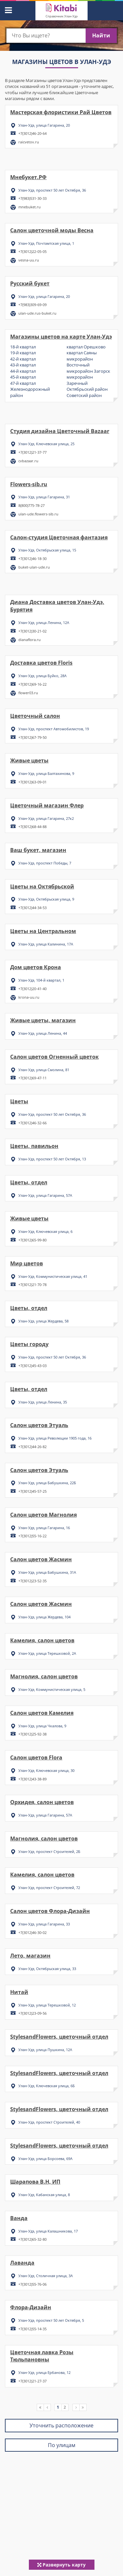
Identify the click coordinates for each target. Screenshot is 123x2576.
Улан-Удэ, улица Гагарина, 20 (44, 125)
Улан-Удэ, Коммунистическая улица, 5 (51, 1689)
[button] (7, 9)
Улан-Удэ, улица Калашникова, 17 (48, 2231)
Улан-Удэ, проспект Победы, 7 (44, 863)
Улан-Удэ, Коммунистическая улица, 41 (52, 1276)
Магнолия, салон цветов (44, 1676)
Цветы (19, 1101)
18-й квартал (23, 347)
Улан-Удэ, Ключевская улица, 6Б (46, 2085)
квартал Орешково (86, 347)
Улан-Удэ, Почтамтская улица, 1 (46, 243)
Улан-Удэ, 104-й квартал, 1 (41, 980)
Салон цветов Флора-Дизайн (50, 1911)
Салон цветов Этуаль (39, 1425)
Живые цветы (29, 760)
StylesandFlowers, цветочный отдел (59, 2036)
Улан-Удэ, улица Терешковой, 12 (47, 2005)
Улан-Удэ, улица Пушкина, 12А (45, 2049)
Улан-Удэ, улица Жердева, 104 (44, 1616)
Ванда (19, 2218)
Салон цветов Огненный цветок (54, 1056)
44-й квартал (23, 371)
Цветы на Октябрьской (42, 886)
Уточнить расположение (61, 2425)
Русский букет (30, 283)
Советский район (84, 395)
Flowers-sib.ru (28, 484)
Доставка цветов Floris (41, 662)
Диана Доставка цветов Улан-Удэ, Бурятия (57, 605)
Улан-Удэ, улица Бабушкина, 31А (47, 1572)
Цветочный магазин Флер (47, 805)
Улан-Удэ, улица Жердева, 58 (43, 1321)
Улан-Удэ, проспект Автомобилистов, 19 (53, 728)
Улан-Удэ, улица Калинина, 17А (45, 944)
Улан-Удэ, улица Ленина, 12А (43, 622)
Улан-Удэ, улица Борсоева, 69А (45, 2158)
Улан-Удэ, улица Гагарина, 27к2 (46, 818)
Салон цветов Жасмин (41, 1559)
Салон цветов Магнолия (43, 1514)
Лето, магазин (30, 1955)
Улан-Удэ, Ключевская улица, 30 (46, 1770)
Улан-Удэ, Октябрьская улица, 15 (47, 550)
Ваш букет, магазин (38, 850)
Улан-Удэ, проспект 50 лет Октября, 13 (52, 1158)
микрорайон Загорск (88, 371)
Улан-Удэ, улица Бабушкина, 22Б (47, 1482)
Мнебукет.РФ (28, 177)
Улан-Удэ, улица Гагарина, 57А (45, 1195)
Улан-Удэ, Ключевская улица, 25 (46, 443)
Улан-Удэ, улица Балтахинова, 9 (46, 773)
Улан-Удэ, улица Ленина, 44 (42, 1033)
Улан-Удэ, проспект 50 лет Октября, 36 (52, 190)
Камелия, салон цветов (42, 1640)
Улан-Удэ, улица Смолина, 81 (43, 1069)
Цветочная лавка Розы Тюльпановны (41, 2356)
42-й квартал (23, 359)
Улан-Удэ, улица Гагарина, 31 (44, 496)
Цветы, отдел (28, 1182)
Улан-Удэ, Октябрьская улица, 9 (46, 899)
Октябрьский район (87, 389)
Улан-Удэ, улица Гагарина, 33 (44, 1924)
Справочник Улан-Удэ (61, 16)
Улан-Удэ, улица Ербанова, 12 (44, 2372)
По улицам (61, 2445)
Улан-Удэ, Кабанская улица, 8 (44, 2194)
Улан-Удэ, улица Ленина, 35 (42, 1402)
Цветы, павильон (34, 1146)
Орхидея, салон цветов (42, 1802)
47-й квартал (23, 383)
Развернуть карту (61, 2565)
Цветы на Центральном (43, 931)
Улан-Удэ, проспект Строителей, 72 (49, 1887)
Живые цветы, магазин (43, 1020)
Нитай (19, 1992)
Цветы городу (29, 1344)
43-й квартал (23, 365)
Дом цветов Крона (35, 967)
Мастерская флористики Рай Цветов (61, 112)
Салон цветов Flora (36, 1757)
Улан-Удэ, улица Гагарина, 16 (44, 1527)
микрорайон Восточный (80, 362)
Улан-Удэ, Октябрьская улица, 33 (47, 1968)
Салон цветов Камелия (41, 1712)
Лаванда (22, 2262)
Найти (101, 35)
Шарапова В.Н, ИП (35, 2181)
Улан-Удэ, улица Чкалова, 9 (42, 1725)
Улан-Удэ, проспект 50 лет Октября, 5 (51, 2320)
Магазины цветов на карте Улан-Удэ (61, 336)
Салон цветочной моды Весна (51, 230)
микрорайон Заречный (80, 380)
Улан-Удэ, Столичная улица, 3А (45, 2275)
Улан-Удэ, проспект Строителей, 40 (49, 2122)
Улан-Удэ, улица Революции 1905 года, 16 (55, 1438)
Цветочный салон (35, 715)
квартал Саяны (82, 353)
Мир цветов (26, 1263)
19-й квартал (23, 353)
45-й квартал (23, 377)
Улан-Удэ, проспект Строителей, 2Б (49, 1851)
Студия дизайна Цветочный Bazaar (59, 431)
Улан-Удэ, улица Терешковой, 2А (47, 1653)
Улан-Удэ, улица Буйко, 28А (42, 675)
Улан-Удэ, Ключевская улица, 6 (45, 1231)
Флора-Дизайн (30, 2307)
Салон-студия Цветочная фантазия (59, 537)
